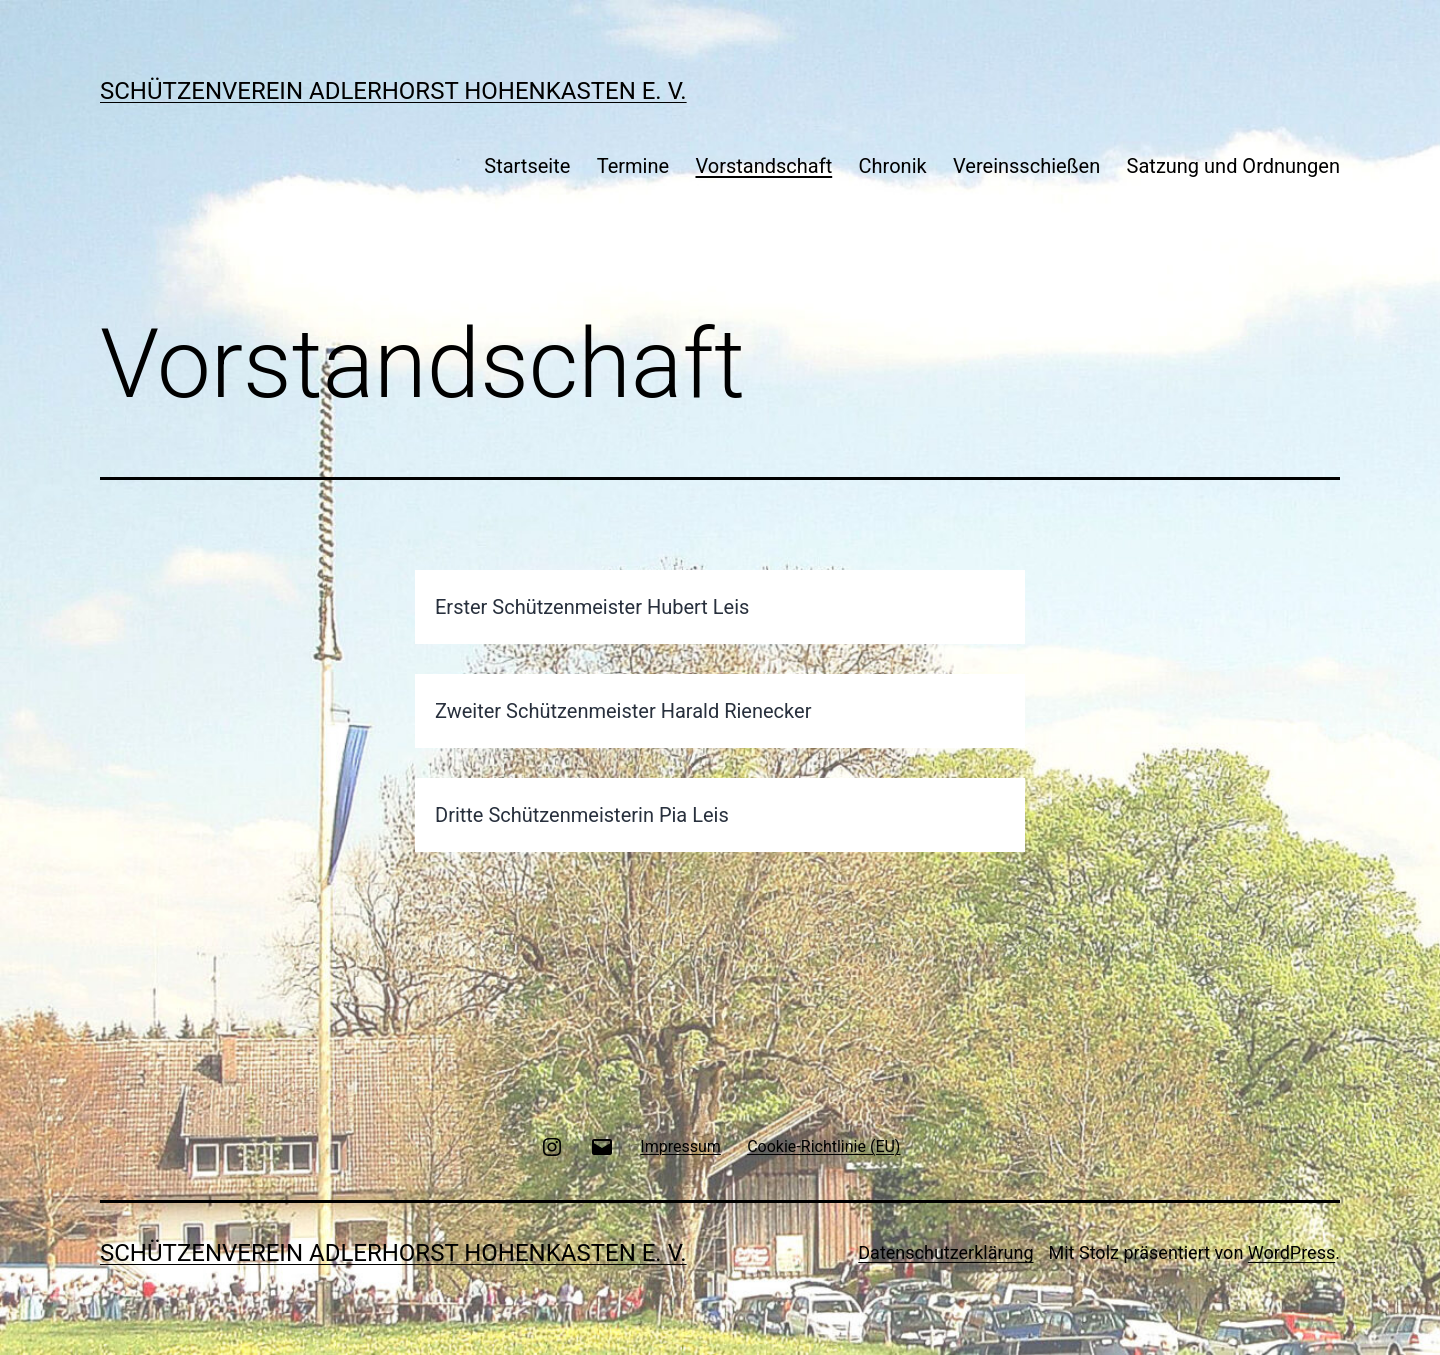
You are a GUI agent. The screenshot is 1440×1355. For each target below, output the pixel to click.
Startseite (527, 166)
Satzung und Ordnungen (1233, 166)
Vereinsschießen (1026, 166)
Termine (633, 166)
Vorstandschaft (763, 166)
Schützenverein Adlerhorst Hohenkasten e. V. (393, 91)
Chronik (893, 166)
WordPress (1291, 1252)
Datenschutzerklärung (945, 1252)
